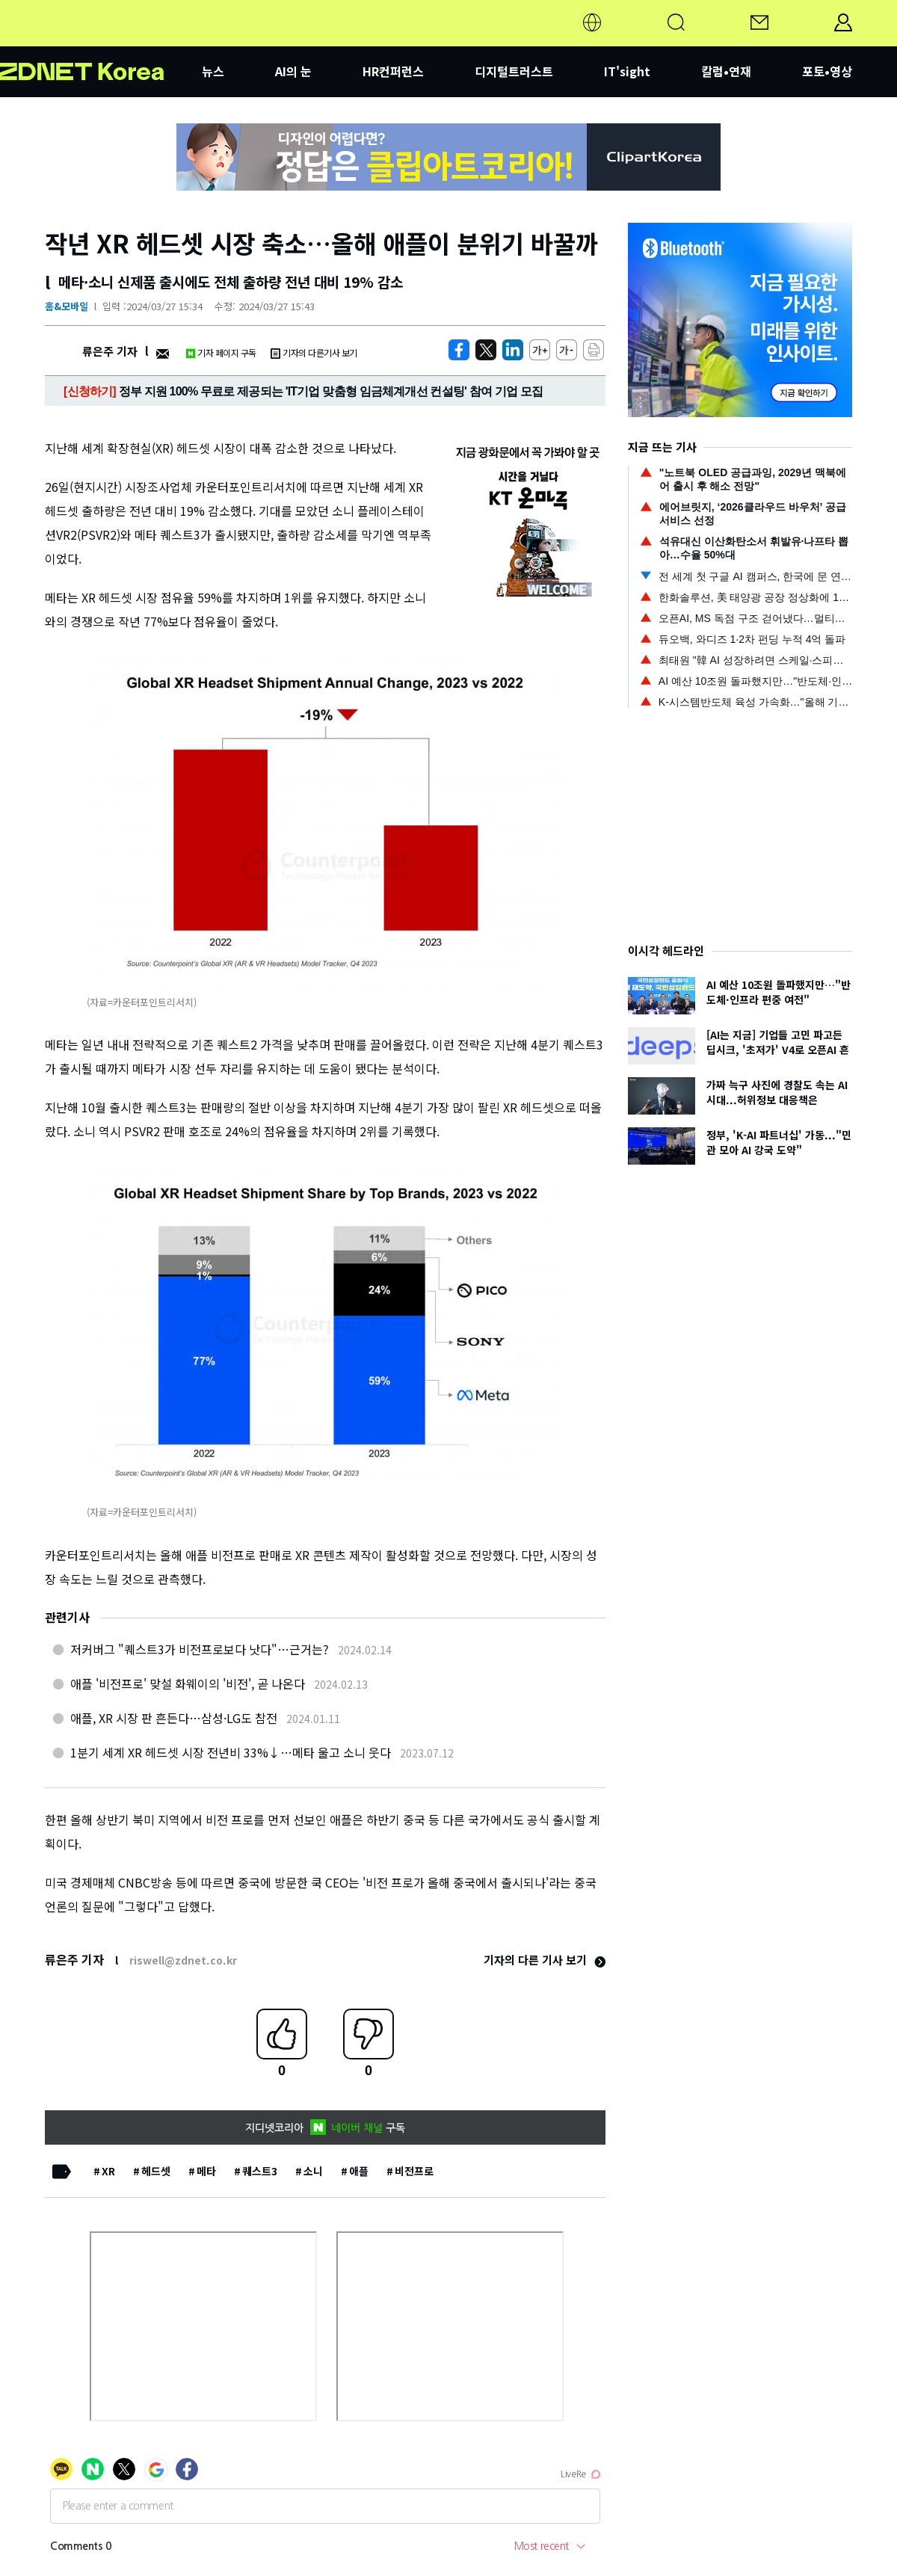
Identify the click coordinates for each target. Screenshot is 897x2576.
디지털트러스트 (514, 71)
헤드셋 (155, 2170)
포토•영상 (827, 71)
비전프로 (414, 2170)
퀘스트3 (259, 2170)
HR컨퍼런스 (393, 71)
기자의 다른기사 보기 (314, 352)
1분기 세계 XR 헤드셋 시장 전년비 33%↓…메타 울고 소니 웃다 (230, 1752)
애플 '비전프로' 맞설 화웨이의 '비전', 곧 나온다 (187, 1683)
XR (108, 2170)
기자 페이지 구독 (220, 352)
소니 (313, 2170)
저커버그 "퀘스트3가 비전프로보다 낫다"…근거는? (199, 1649)
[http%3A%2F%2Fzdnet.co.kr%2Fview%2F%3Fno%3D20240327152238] (512, 349)
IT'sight (627, 71)
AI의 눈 (293, 71)
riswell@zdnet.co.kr (183, 1960)
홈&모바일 (66, 306)
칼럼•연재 (726, 71)
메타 (206, 2170)
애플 (359, 2170)
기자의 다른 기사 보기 (544, 1960)
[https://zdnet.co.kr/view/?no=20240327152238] (459, 349)
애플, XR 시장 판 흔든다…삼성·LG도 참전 (173, 1718)
